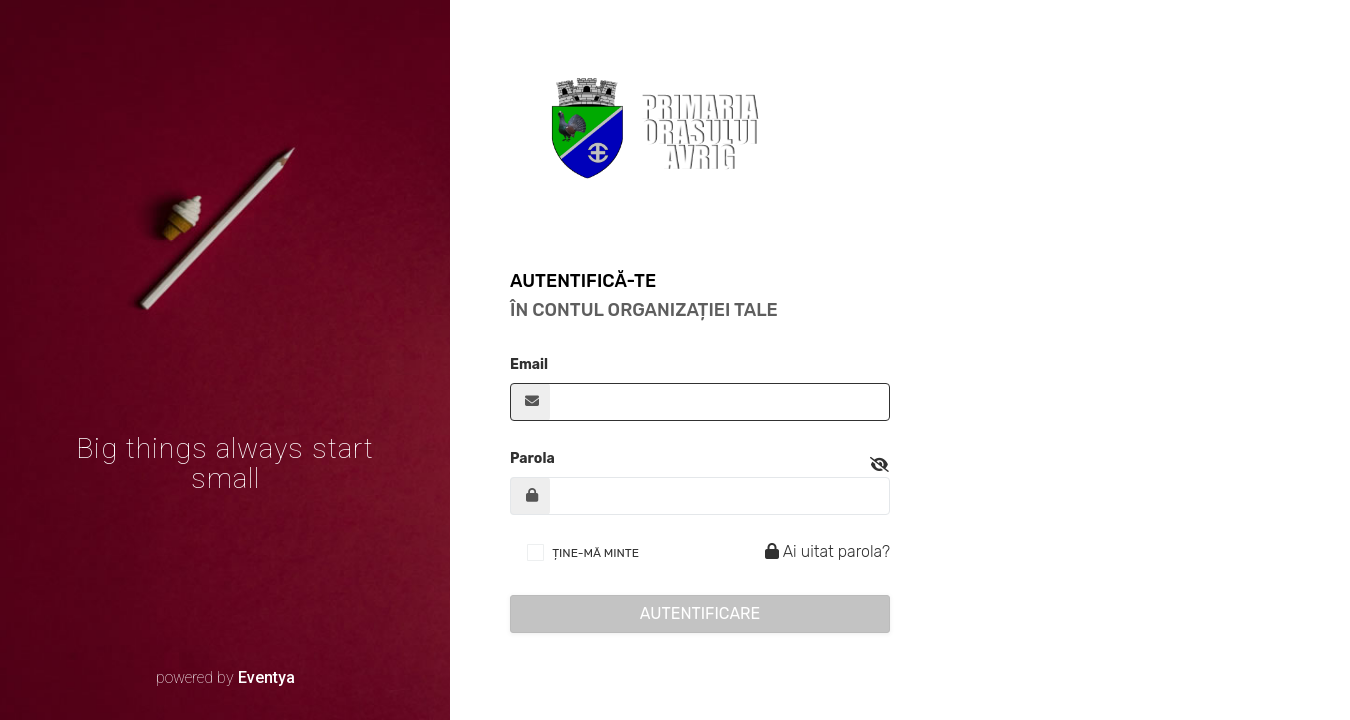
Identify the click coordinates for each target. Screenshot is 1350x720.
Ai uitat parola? (824, 551)
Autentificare (700, 613)
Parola (532, 458)
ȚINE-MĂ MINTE (595, 553)
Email (529, 364)
